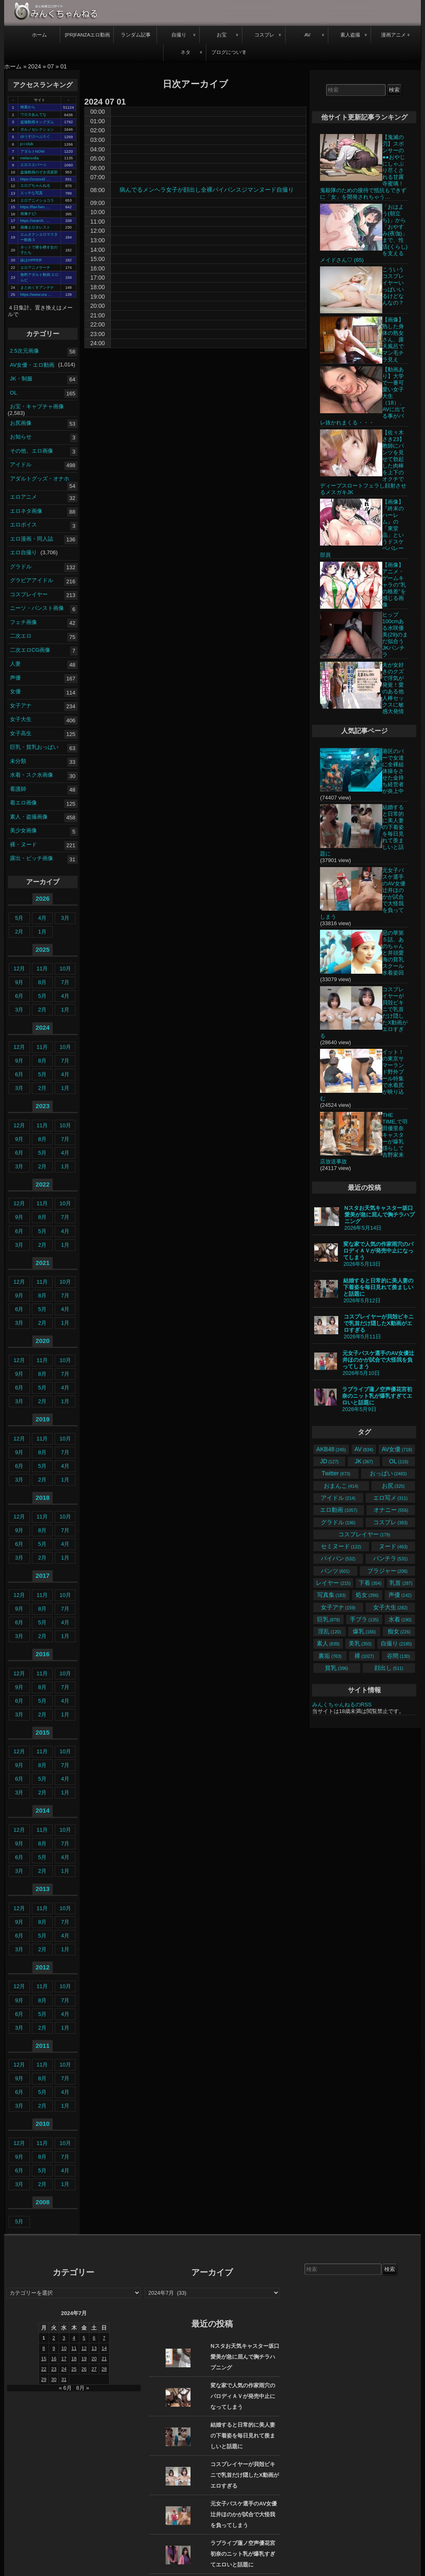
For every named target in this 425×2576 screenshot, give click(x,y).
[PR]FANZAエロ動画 (87, 35)
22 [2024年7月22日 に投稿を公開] (43, 2368)
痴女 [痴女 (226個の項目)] (399, 1631)
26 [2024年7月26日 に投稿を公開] (83, 2368)
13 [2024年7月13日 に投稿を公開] (94, 2348)
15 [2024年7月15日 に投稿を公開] (43, 2358)
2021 (43, 1262)
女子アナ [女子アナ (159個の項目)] (338, 1607)
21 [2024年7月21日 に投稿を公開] (104, 2358)
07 (50, 66)
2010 (43, 2123)
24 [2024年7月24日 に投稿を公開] (63, 2368)
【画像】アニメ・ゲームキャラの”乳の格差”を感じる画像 (393, 585)
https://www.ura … (36, 294)
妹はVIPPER (31, 260)
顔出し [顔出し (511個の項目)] (388, 1668)
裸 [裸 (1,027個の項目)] (364, 1655)
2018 (43, 1497)
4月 (42, 918)
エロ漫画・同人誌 (31, 538)
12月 (19, 968)
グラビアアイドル (31, 580)
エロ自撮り (23, 552)
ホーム (39, 35)
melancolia (29, 158)
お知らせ (21, 437)
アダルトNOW (32, 151)
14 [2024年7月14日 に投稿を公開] (104, 2348)
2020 (43, 1340)
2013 (43, 1888)
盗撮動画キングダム (37, 122)
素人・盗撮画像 (29, 816)
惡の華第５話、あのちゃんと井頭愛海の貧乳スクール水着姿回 (393, 953)
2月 (19, 932)
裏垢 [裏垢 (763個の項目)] (329, 1655)
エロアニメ (23, 497)
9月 (19, 982)
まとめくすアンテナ (37, 287)
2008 (43, 2202)
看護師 (18, 788)
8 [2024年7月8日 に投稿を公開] (43, 2348)
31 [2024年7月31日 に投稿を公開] (63, 2379)
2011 (43, 2045)
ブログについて (228, 52)
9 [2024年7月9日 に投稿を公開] (54, 2348)
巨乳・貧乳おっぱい (34, 747)
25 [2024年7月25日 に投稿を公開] (73, 2368)
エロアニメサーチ (35, 268)
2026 (43, 898)
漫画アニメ (393, 35)
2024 (34, 66)
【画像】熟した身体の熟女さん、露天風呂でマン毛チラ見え (393, 340)
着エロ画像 (23, 802)
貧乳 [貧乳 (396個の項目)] (336, 1668)
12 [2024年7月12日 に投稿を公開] (83, 2348)
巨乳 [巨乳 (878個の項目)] (328, 1619)
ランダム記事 (136, 35)
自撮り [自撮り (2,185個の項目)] (396, 1643)
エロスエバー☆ (33, 165)
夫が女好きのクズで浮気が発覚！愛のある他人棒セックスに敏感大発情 (393, 688)
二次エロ (21, 636)
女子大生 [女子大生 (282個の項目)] (390, 1607)
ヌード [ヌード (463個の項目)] (393, 1546)
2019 (43, 1419)
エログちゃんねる (35, 185)
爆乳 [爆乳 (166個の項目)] (364, 1631)
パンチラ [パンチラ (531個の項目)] (390, 1558)
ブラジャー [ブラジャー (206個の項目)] (387, 1570)
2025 (43, 949)
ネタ (186, 52)
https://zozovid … (35, 179)
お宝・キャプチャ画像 (37, 406)
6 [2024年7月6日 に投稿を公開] (94, 2337)
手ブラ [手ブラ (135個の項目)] (364, 1619)
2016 (43, 1653)
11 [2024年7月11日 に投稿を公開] (73, 2348)
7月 (65, 982)
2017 (43, 1575)
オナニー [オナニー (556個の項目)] (391, 1509)
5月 (19, 918)
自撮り (178, 35)
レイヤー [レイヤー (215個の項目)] (333, 1582)
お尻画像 (21, 422)
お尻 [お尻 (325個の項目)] (393, 1485)
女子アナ (21, 705)
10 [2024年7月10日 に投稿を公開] (63, 2348)
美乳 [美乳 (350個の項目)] (360, 1643)
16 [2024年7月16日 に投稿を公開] (53, 2358)
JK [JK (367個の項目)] (364, 1461)
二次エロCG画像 (30, 649)
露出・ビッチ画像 (31, 858)
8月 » (82, 2388)
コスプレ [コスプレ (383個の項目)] (390, 1522)
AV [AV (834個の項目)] (363, 1449)
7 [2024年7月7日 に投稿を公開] (104, 2337)
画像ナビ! (28, 214)
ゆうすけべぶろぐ (35, 136)
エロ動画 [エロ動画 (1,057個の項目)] (338, 1509)
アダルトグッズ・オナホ (39, 478)
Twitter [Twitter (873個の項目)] (336, 1473)
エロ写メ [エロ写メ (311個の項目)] (390, 1497)
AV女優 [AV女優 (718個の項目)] (397, 1449)
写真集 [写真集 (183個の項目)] (331, 1594)
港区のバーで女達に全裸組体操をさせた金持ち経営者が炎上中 (393, 771)
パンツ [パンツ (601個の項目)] (335, 1570)
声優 (15, 677)
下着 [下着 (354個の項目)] (370, 1582)
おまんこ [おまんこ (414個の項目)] (341, 1485)
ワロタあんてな (33, 114)
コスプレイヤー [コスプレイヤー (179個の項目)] (364, 1534)
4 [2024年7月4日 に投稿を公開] (74, 2337)
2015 (43, 1732)
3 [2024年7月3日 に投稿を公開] (64, 2337)
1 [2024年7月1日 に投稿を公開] (43, 2337)
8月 (42, 982)
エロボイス (23, 525)
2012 (43, 1967)
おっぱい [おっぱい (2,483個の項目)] (388, 1473)
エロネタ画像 (26, 510)
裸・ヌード (23, 844)
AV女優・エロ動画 (32, 364)
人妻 (15, 663)
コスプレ (264, 35)
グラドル (21, 566)
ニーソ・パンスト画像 (37, 608)
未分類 (18, 761)
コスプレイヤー (29, 594)
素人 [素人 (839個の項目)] (328, 1643)
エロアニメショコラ (37, 200)
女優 (15, 691)
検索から (27, 107)
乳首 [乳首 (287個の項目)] (400, 1582)
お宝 (222, 35)
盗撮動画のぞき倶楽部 (39, 172)
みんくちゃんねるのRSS (342, 1704)
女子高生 (21, 733)
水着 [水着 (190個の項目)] (399, 1619)
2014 (43, 1810)
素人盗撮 (350, 35)
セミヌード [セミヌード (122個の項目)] (341, 1546)
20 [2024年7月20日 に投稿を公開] (94, 2358)
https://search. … (35, 221)
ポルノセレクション (37, 129)
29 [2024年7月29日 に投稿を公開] (43, 2379)
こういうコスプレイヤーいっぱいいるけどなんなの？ (393, 286)
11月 (42, 968)
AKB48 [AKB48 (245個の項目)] (331, 1449)
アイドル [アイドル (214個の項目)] (338, 1497)
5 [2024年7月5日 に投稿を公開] (84, 2337)
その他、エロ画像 (31, 450)
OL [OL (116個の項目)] (398, 1461)
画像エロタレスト (35, 227)
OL (13, 392)
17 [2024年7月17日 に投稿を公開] (63, 2358)
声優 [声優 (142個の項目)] (399, 1594)
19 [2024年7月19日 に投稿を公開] (83, 2358)
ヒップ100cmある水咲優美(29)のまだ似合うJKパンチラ (395, 635)
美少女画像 (23, 830)
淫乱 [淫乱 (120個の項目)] (329, 1631)
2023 (43, 1105)
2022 (43, 1184)
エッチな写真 (31, 193)
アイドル (21, 464)
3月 (65, 918)
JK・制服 (21, 378)
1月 (42, 932)
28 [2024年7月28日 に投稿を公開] (104, 2368)
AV (307, 35)
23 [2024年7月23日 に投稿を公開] (53, 2368)
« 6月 (65, 2388)
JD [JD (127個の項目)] (329, 1461)
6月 (19, 996)
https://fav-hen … (35, 207)
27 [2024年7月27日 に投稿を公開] (94, 2368)
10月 (65, 968)
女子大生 (21, 719)
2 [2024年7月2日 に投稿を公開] (54, 2337)
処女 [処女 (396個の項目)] (367, 1594)
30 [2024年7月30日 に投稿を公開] (53, 2379)
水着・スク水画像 (31, 775)
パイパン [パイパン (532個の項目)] (338, 1558)
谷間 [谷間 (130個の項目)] (398, 1655)
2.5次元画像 (24, 351)
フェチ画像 (23, 622)
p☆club (26, 144)
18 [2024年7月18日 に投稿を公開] (73, 2358)
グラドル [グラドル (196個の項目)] (338, 1522)
